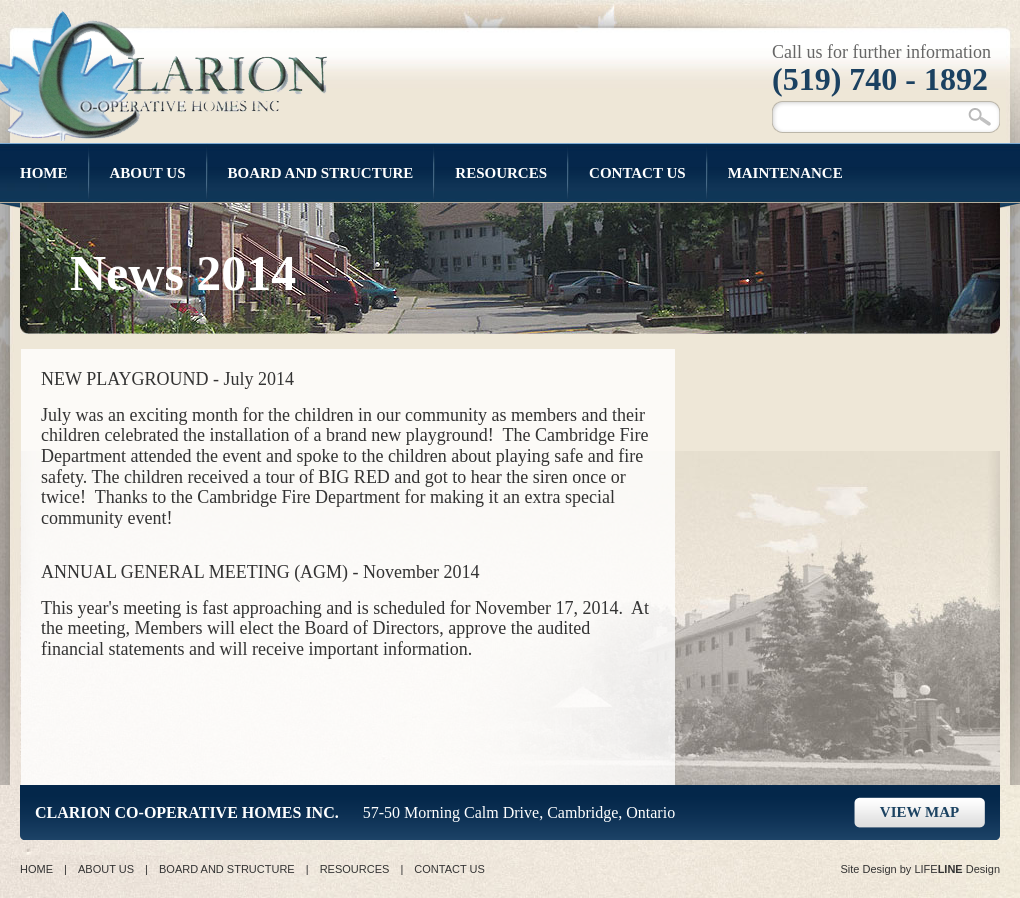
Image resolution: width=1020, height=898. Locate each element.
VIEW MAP (919, 812)
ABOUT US (106, 869)
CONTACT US (449, 869)
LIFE (938, 869)
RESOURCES (355, 869)
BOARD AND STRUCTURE (227, 869)
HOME (36, 869)
